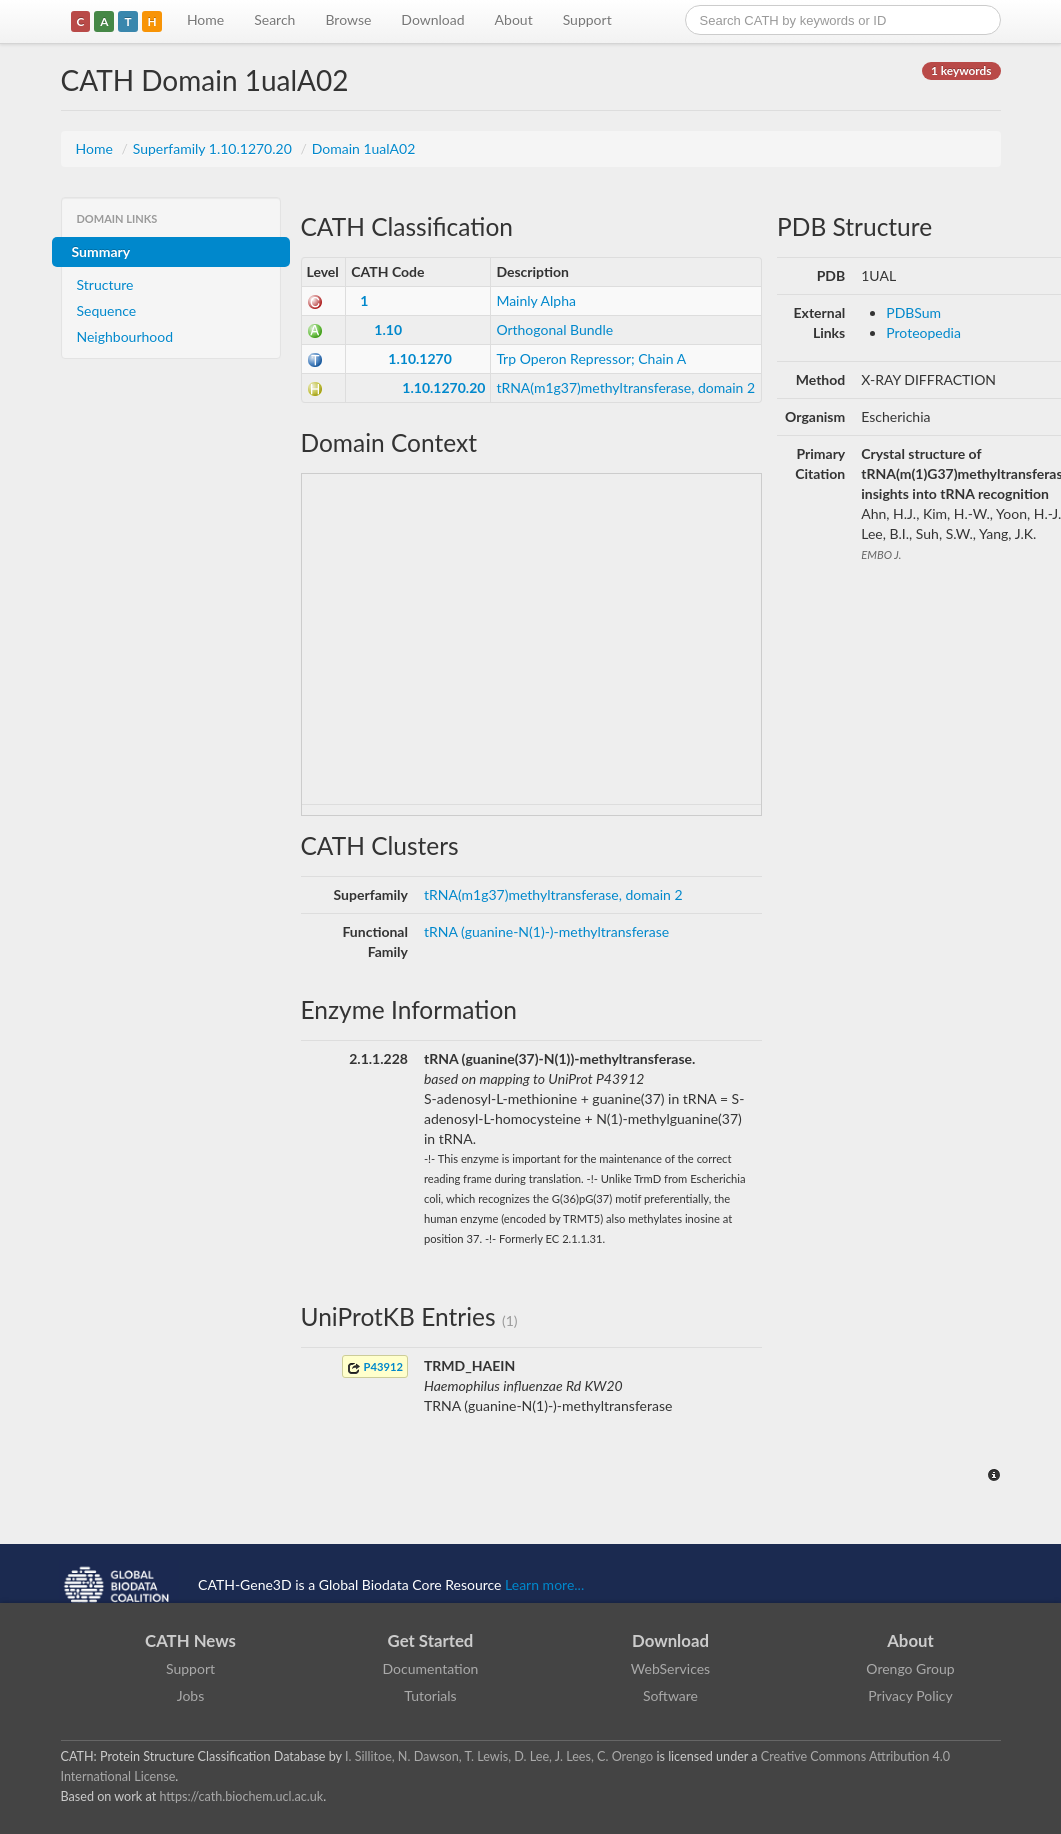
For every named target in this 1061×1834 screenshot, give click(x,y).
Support (587, 19)
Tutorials (430, 1695)
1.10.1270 (420, 358)
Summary (101, 251)
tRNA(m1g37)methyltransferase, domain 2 (625, 387)
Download (432, 19)
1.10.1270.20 (443, 387)
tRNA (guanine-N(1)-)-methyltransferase (546, 931)
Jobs (191, 1695)
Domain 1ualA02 (364, 148)
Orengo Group (910, 1668)
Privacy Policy (910, 1695)
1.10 (388, 329)
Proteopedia (923, 332)
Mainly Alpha (536, 300)
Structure (105, 284)
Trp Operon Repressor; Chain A (591, 358)
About (514, 19)
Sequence (107, 310)
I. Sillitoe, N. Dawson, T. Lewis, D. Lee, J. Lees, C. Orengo (499, 1756)
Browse (348, 19)
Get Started (431, 1640)
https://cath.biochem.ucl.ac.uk (241, 1796)
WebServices (670, 1668)
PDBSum (913, 312)
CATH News (190, 1640)
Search (274, 19)
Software (670, 1695)
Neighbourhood (125, 336)
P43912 (375, 1367)
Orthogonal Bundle (554, 329)
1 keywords (961, 70)
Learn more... (544, 1584)
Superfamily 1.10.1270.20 (214, 148)
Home (205, 19)
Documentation (431, 1668)
